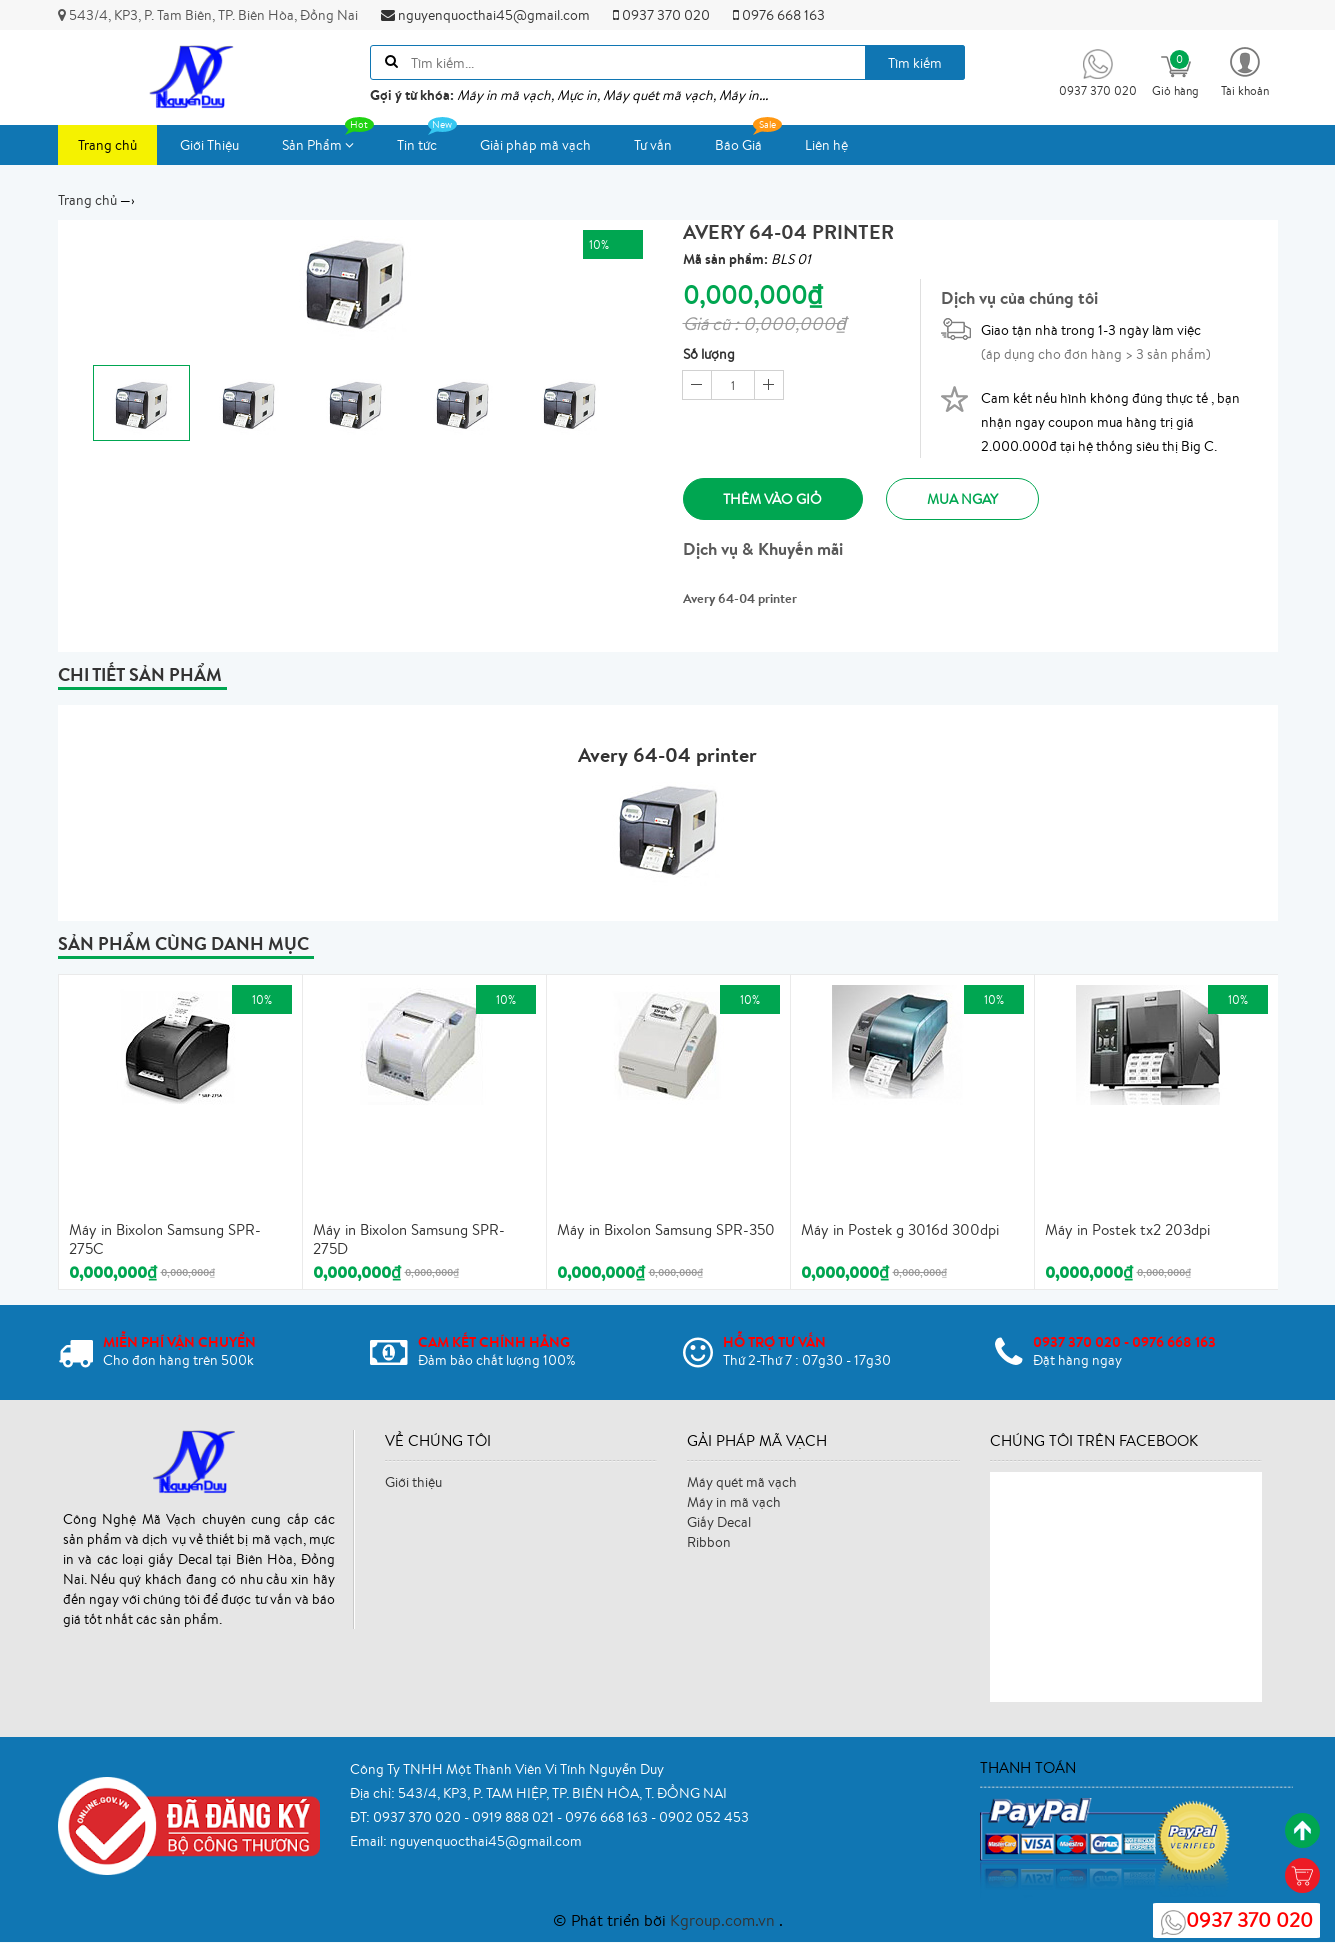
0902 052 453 (704, 1817)
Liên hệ (826, 145)
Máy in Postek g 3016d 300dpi (900, 1230)
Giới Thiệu (209, 145)
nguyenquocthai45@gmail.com (485, 15)
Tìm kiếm (915, 63)
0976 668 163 (779, 15)
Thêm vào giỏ (773, 499)
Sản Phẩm (328, 139)
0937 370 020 (661, 15)
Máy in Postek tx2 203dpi (1127, 1230)
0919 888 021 (514, 1817)
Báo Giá (748, 139)
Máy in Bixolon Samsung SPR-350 (666, 1230)
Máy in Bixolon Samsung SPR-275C (165, 1240)
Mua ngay (963, 499)
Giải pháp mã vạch (535, 145)
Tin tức (427, 139)
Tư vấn (653, 145)
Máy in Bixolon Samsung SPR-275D (409, 1240)
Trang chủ (107, 145)
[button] (1245, 70)
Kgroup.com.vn (724, 1921)
